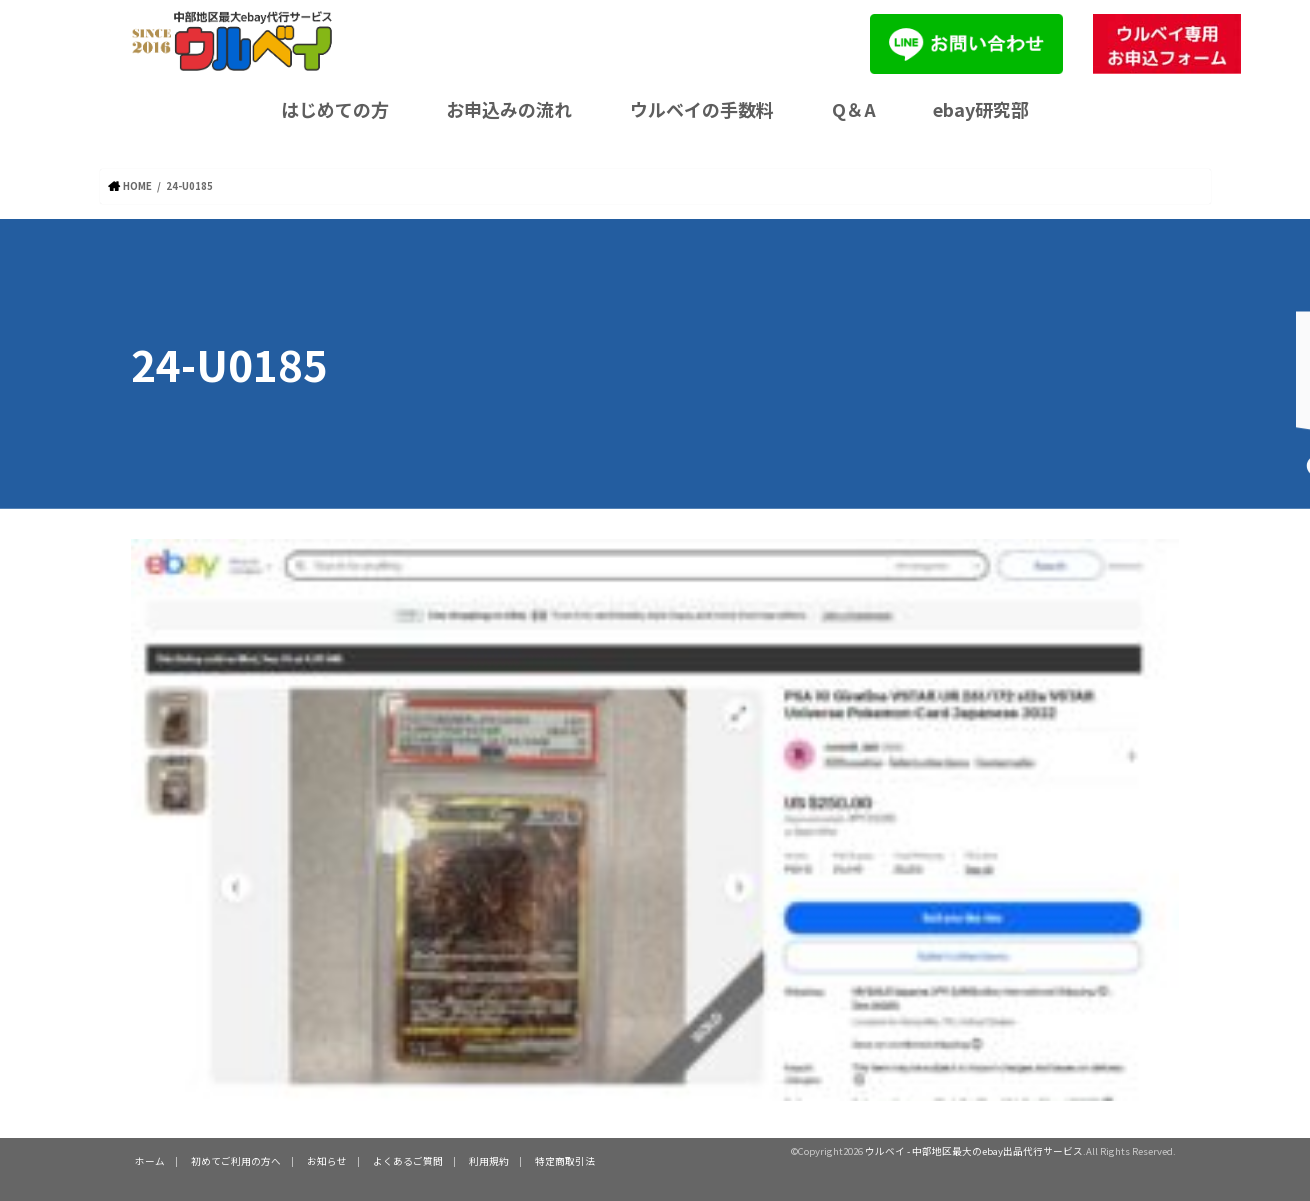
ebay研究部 (981, 109)
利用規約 (489, 1161)
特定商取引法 (565, 1161)
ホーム (150, 1161)
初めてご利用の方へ (236, 1161)
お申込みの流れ (509, 109)
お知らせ (327, 1161)
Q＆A (854, 109)
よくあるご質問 (408, 1161)
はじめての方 (335, 109)
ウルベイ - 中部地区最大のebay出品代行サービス (974, 1151)
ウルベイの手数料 (702, 109)
